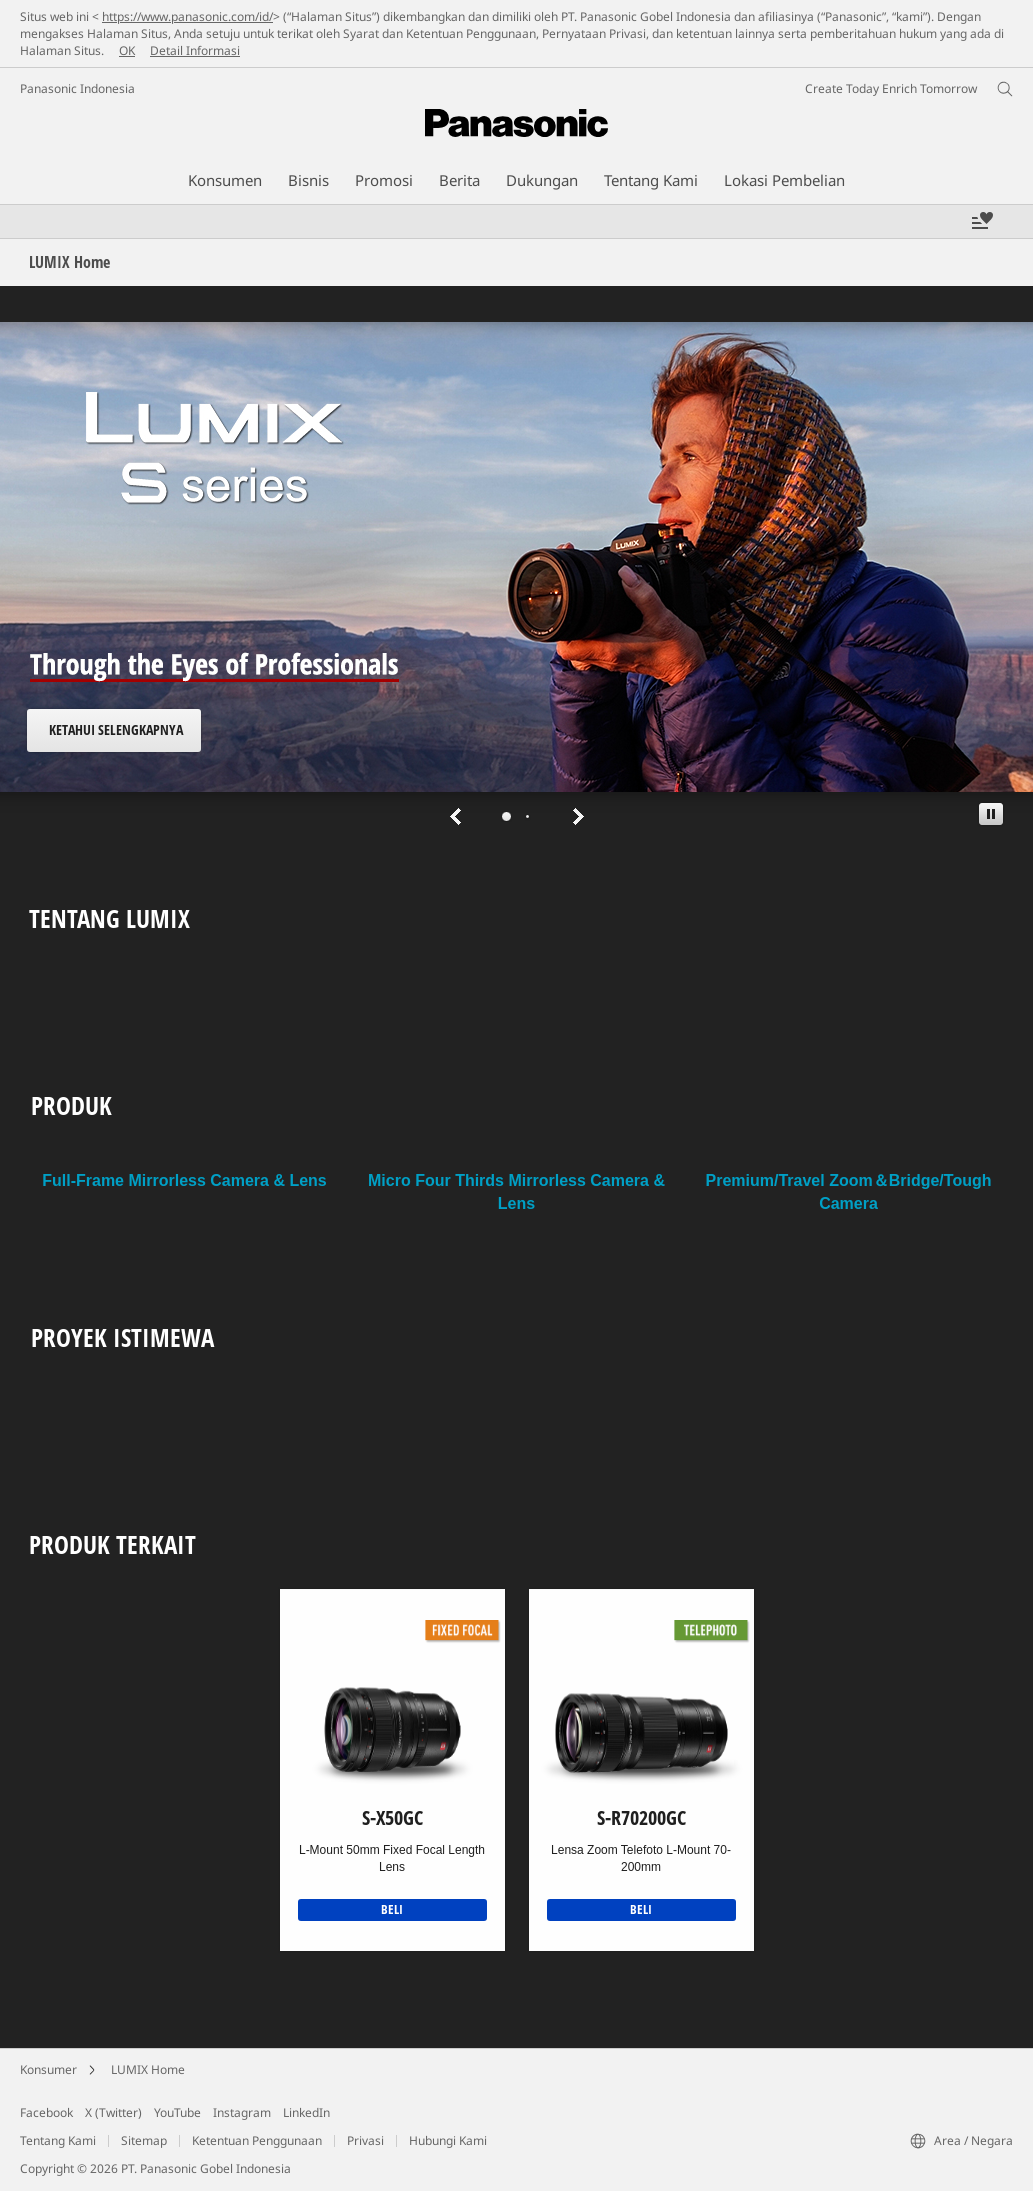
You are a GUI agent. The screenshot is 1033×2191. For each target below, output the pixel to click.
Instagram (242, 2112)
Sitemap (144, 2140)
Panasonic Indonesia (77, 88)
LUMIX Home (148, 2069)
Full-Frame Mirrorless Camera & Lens (184, 1180)
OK (127, 50)
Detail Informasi (195, 50)
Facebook (46, 2112)
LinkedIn (306, 2112)
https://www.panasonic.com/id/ (187, 16)
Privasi (365, 2140)
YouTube (177, 2112)
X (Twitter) (113, 2112)
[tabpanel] (516, 579)
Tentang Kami (58, 2140)
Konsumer (48, 2069)
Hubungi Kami (448, 2140)
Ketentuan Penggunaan (257, 2140)
